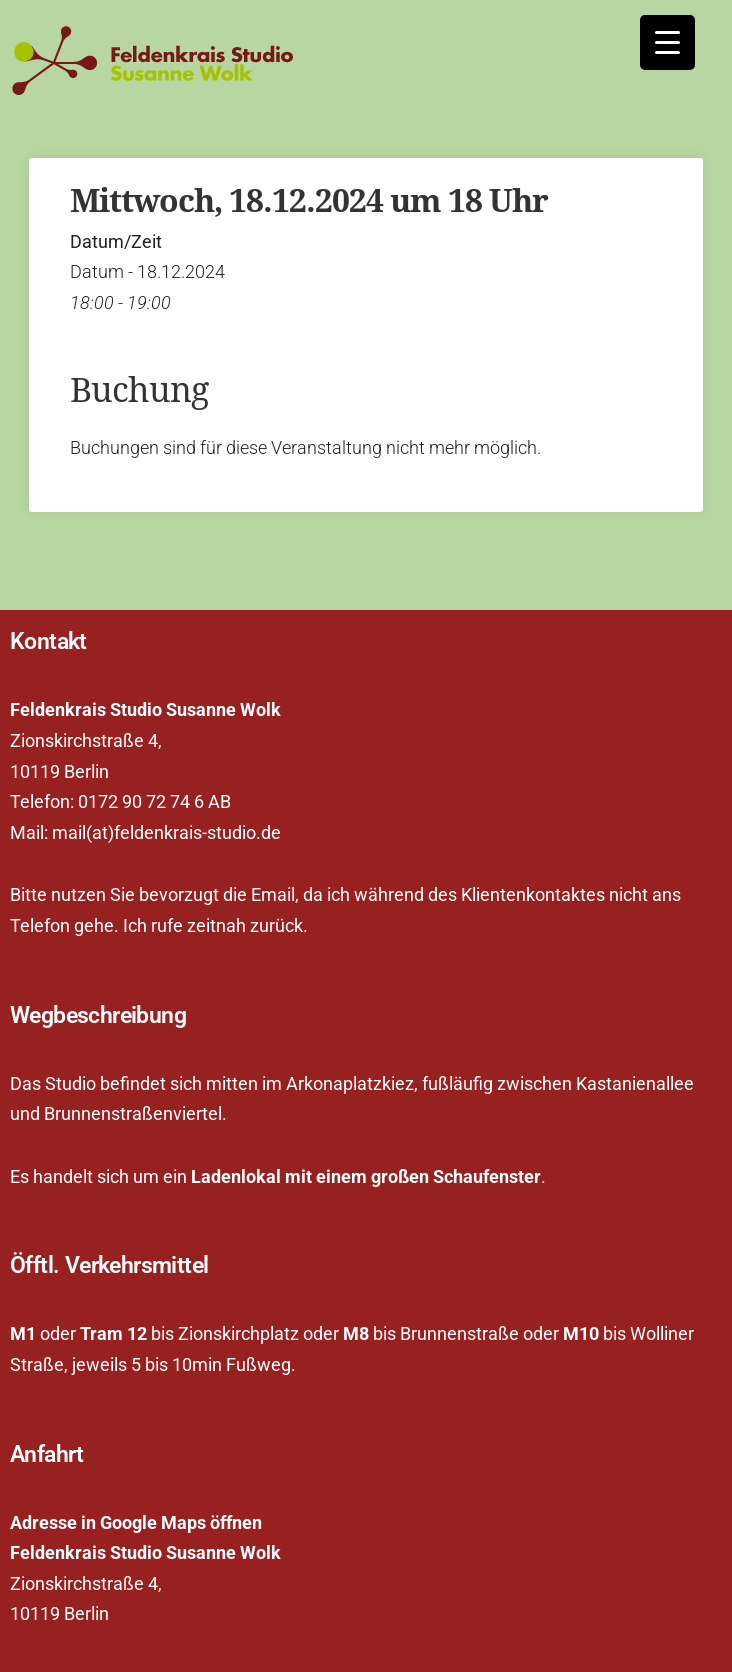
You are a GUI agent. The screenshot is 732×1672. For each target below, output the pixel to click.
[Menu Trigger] (667, 42)
